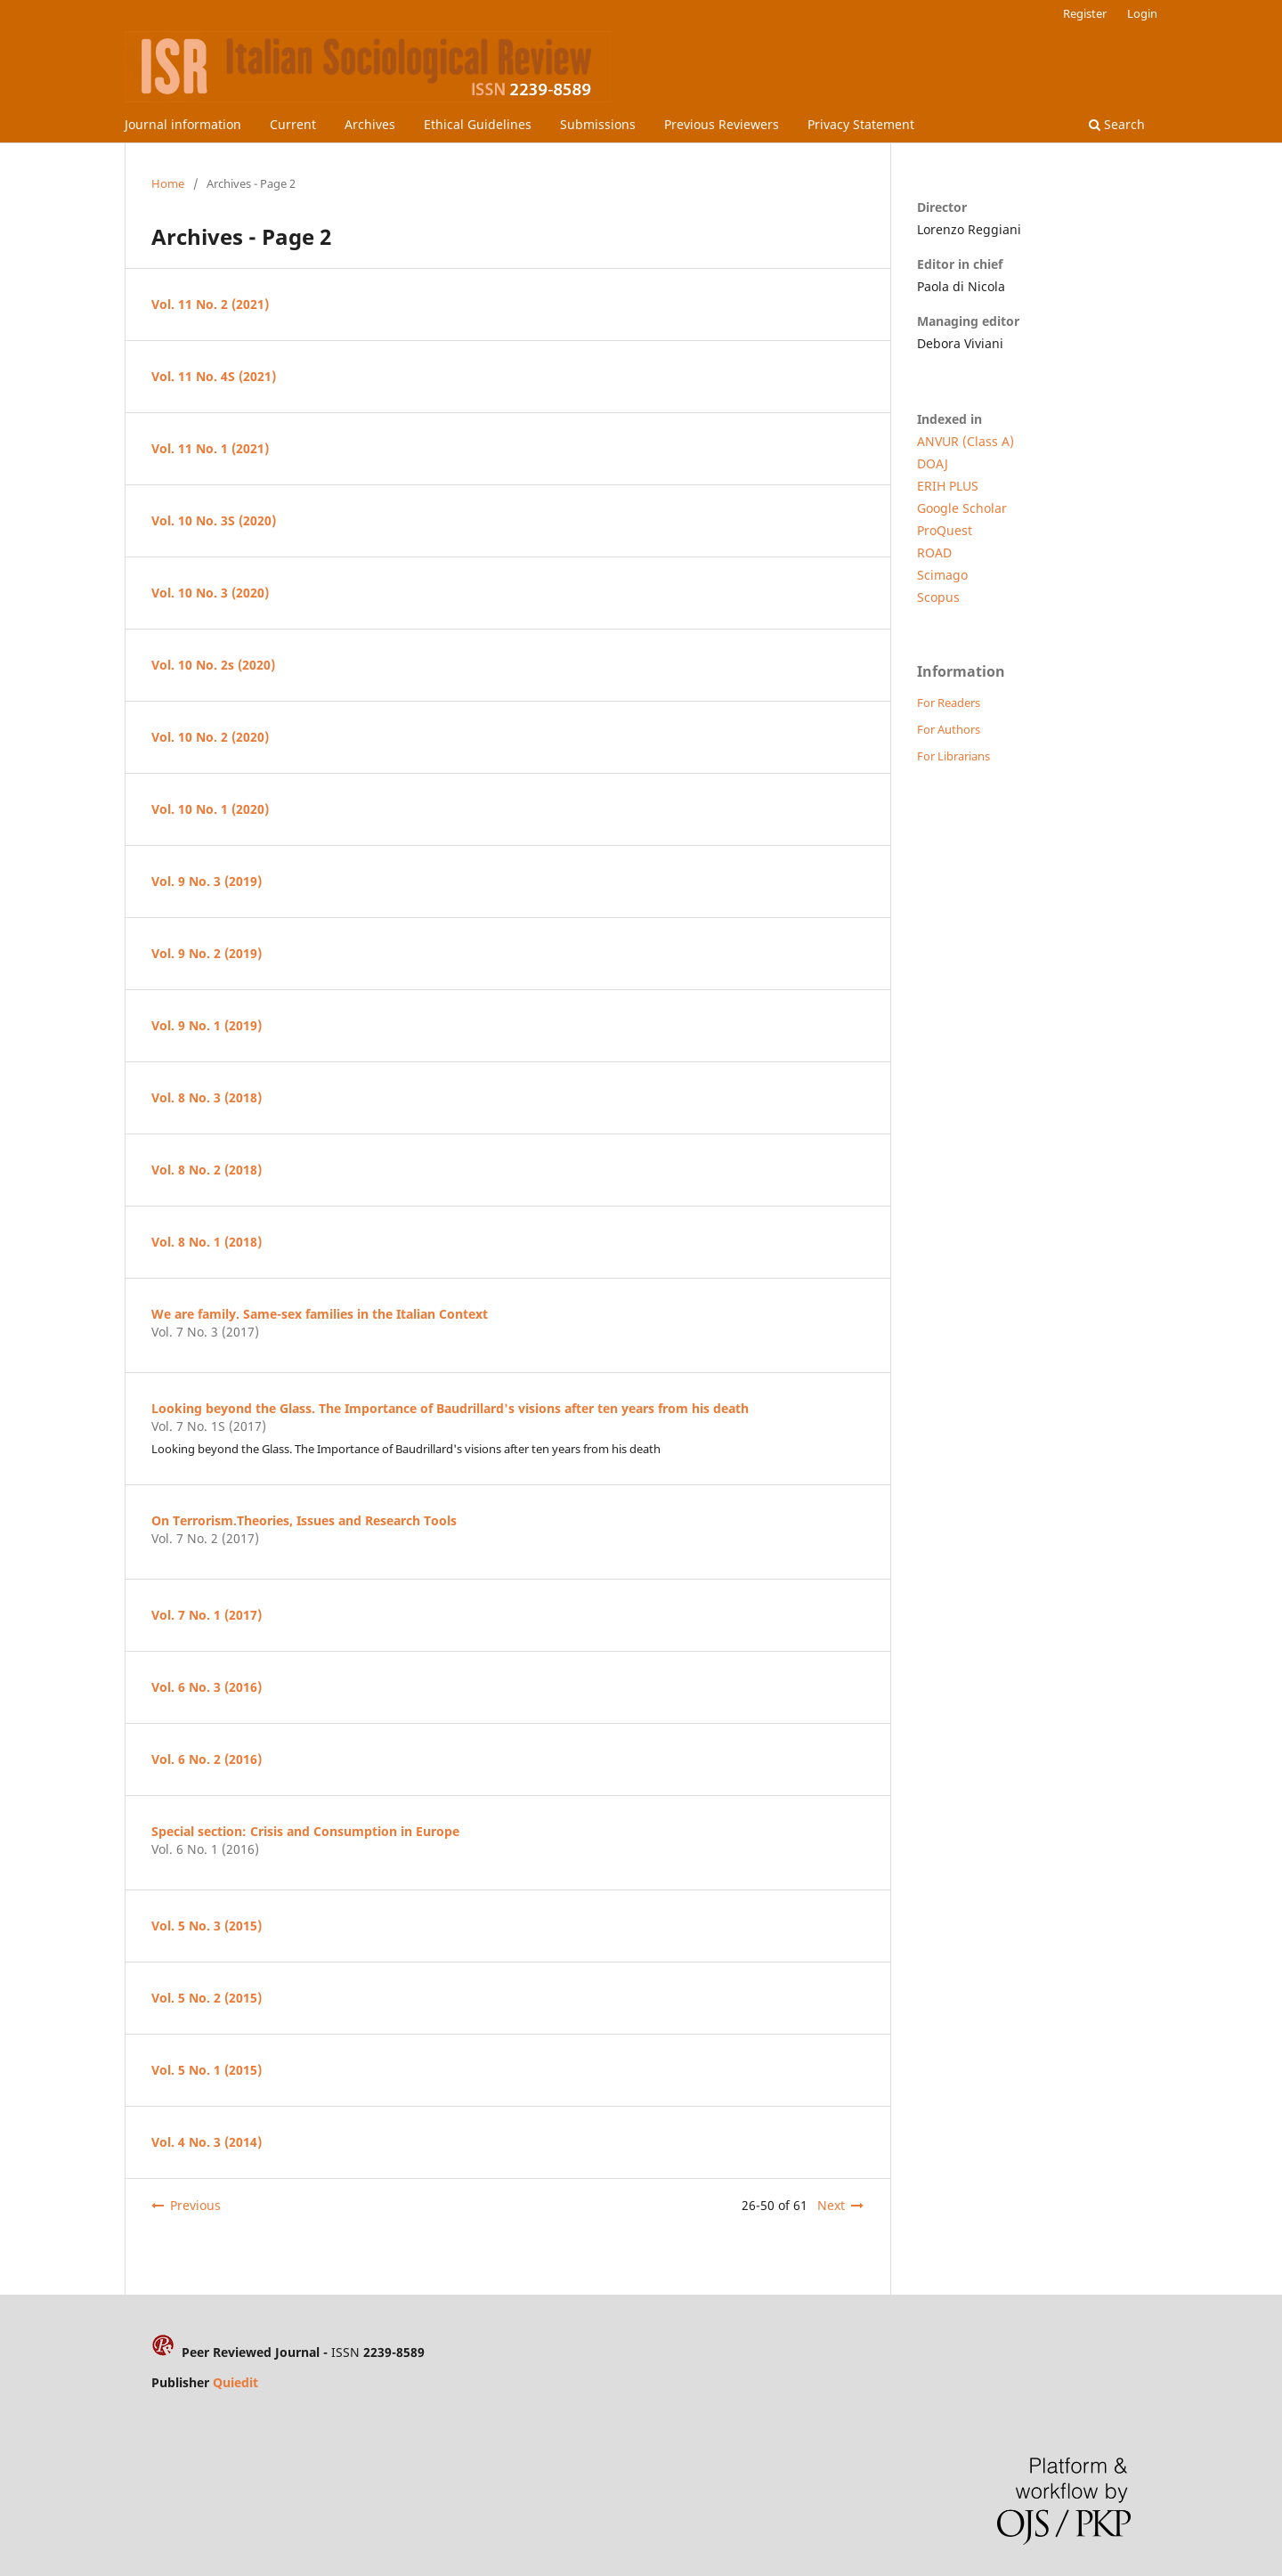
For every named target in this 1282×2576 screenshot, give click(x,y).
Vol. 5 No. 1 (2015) (206, 2069)
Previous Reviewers (721, 124)
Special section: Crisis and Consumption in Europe (305, 1831)
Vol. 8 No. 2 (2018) (206, 1169)
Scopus (938, 597)
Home (167, 183)
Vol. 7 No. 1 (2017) (206, 1614)
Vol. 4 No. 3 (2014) (206, 2141)
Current (293, 124)
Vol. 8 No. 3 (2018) (206, 1097)
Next (831, 2205)
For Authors (948, 729)
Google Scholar (962, 508)
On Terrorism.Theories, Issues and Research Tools (304, 1520)
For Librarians (953, 756)
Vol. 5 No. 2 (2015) (206, 1997)
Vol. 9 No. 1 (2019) (206, 1025)
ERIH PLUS (947, 485)
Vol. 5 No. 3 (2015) (206, 1925)
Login (1142, 13)
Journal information (183, 124)
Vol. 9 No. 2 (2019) (206, 953)
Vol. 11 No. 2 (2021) (210, 304)
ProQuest (944, 530)
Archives (370, 124)
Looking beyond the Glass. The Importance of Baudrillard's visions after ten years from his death (450, 1408)
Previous (195, 2205)
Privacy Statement (860, 124)
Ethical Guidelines (477, 124)
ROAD (934, 552)
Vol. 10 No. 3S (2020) (213, 520)
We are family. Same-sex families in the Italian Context (319, 1313)
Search (1117, 124)
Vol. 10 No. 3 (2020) (210, 592)
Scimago (942, 574)
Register (1085, 13)
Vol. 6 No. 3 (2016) (206, 1686)
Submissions (598, 124)
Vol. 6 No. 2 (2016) (206, 1759)
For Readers (948, 703)
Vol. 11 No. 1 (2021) (210, 448)
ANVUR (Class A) (965, 441)
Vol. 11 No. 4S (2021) (213, 376)
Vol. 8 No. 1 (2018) (206, 1241)
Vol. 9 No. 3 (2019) (206, 881)
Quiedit (235, 2382)
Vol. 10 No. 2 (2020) (210, 736)
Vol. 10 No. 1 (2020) (210, 808)
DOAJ (932, 463)
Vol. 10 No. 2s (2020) (213, 664)
